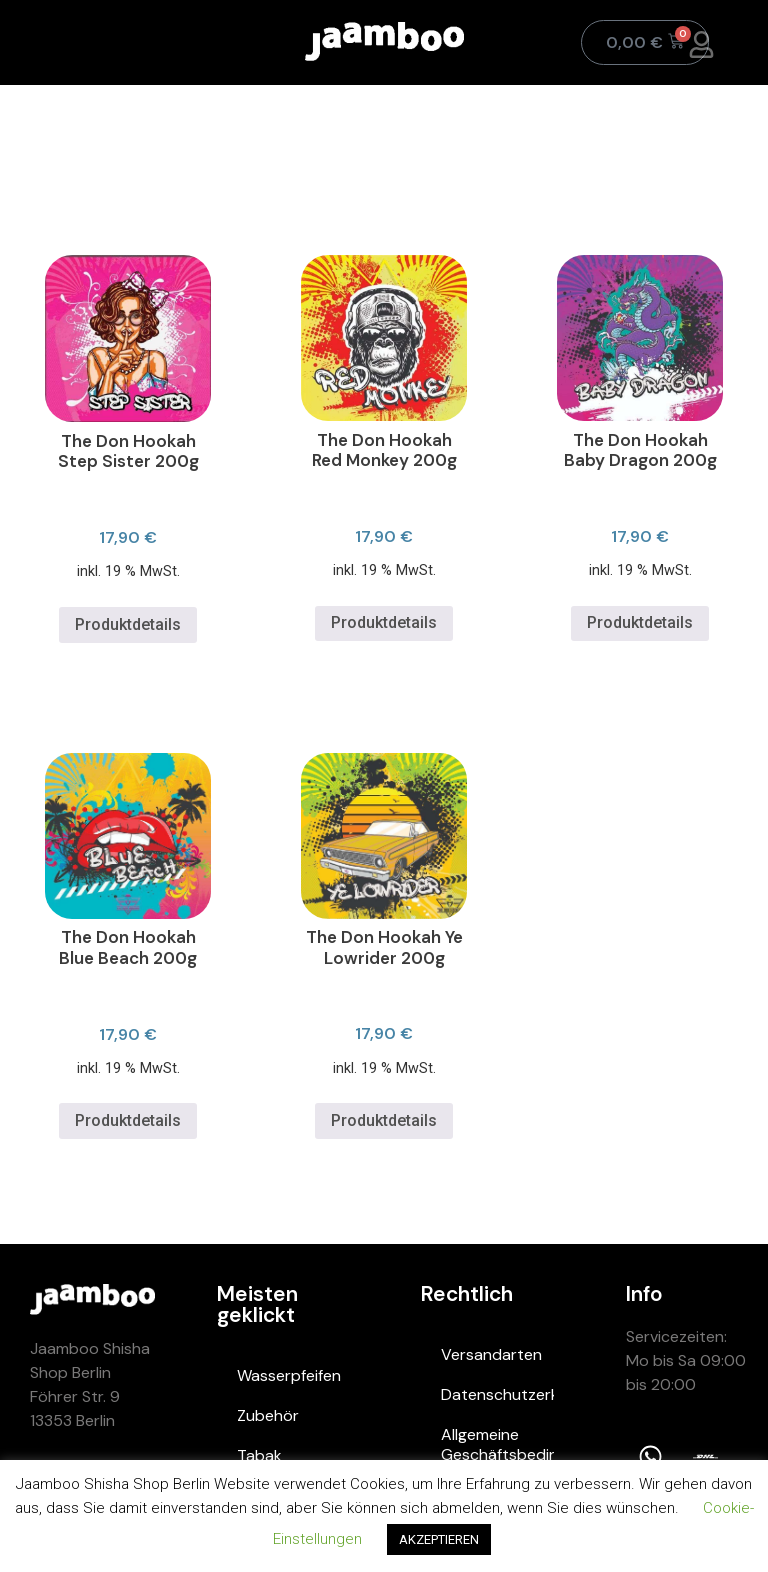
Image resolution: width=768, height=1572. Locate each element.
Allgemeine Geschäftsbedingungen (497, 1444)
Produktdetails (128, 624)
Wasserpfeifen (289, 1375)
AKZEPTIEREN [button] (439, 1539)
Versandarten (491, 1354)
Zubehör (268, 1415)
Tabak (259, 1455)
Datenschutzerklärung (497, 1394)
